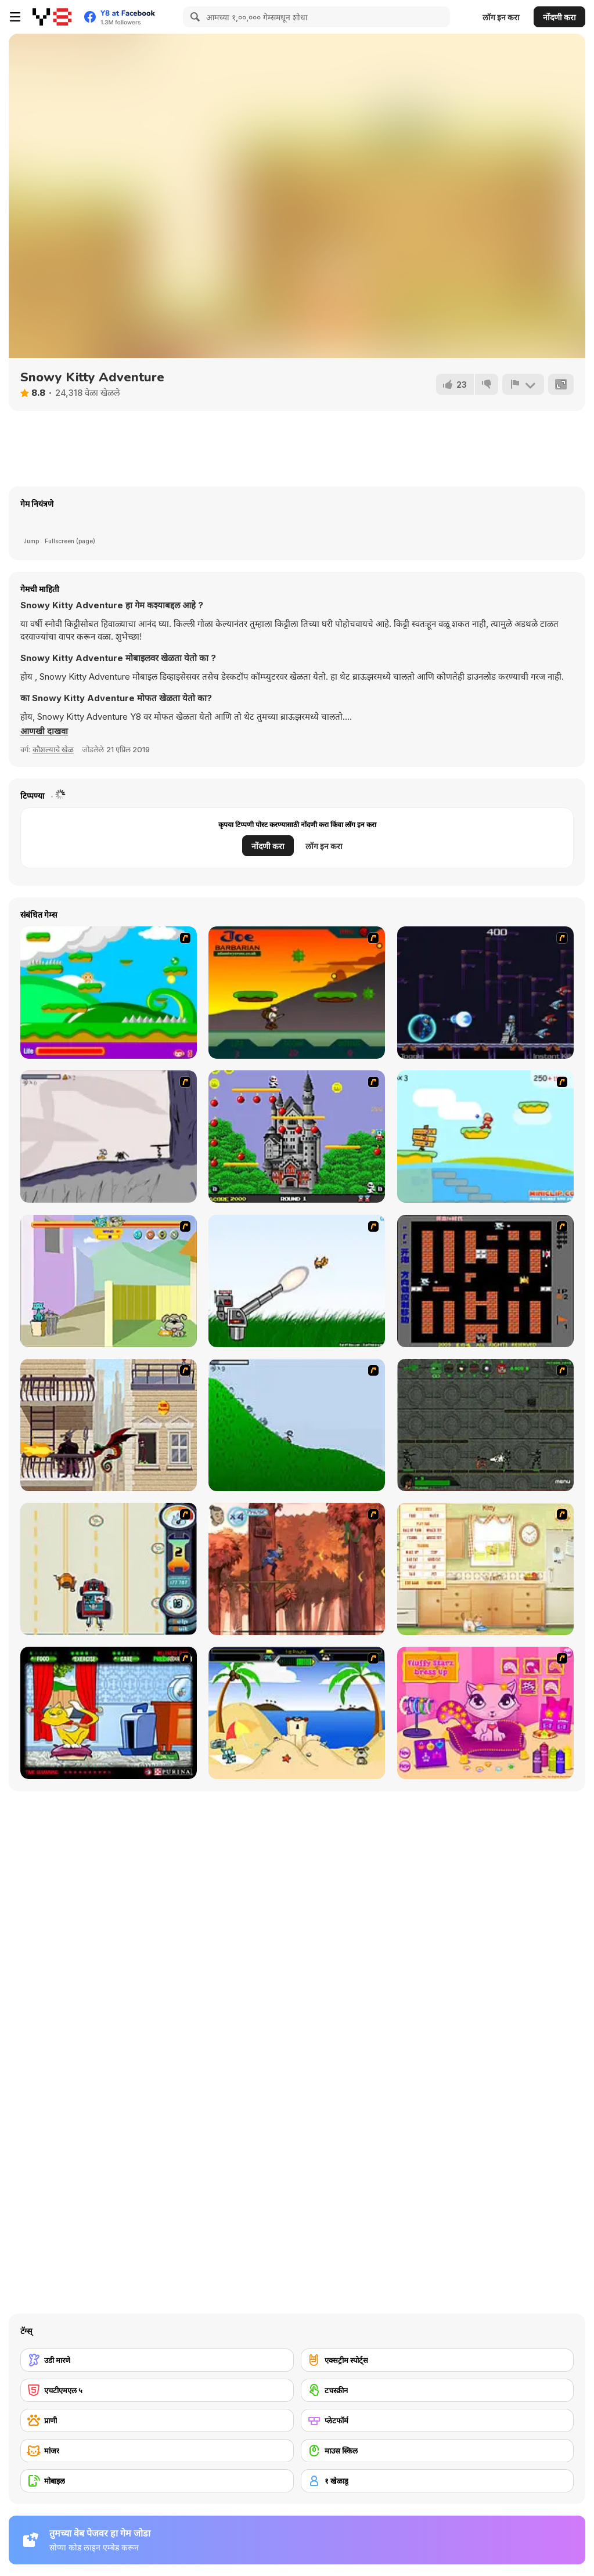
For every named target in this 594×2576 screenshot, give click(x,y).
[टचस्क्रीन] (437, 2390)
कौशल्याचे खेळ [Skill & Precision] (53, 749)
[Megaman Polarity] (485, 992)
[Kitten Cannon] (296, 1281)
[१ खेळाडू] (437, 2480)
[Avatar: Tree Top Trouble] (296, 1569)
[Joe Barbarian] (296, 992)
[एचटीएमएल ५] (157, 2390)
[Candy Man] (108, 992)
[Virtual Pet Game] (108, 1713)
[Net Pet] (485, 1569)
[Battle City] (485, 1281)
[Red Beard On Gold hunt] (485, 1136)
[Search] (193, 16)
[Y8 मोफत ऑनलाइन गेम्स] (52, 17)
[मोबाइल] (157, 2480)
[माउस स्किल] (437, 2450)
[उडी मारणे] (157, 2360)
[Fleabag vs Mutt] (108, 1281)
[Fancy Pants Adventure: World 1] (108, 1136)
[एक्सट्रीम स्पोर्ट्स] (437, 2360)
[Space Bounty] (485, 1425)
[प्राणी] (157, 2420)
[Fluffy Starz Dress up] (485, 1713)
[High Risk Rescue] (108, 1425)
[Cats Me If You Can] (108, 1569)
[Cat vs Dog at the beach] (296, 1713)
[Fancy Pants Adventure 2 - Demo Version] (296, 1425)
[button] (44, 731)
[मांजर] (157, 2450)
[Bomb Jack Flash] (296, 1136)
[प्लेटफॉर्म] (437, 2420)
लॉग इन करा (501, 17)
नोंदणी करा (559, 17)
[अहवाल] (523, 384)
